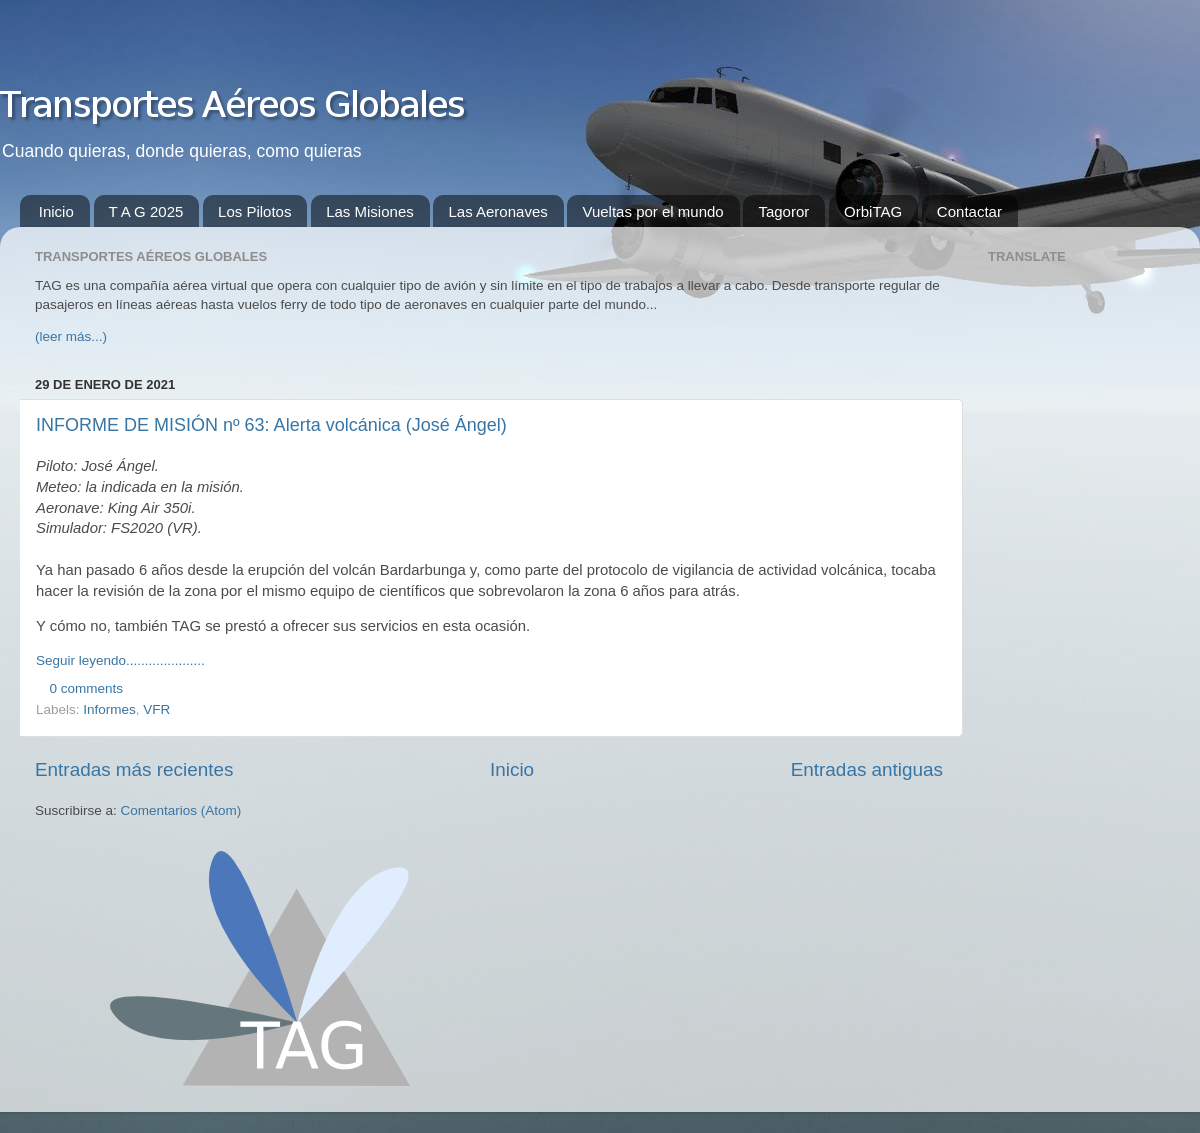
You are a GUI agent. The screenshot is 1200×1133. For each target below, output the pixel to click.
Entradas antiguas (867, 769)
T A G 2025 (146, 211)
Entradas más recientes (134, 769)
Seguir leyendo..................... (120, 660)
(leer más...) (71, 336)
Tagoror (783, 211)
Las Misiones (370, 211)
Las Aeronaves (497, 211)
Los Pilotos (254, 211)
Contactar (969, 211)
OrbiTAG (873, 211)
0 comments (87, 688)
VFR (156, 709)
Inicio (56, 211)
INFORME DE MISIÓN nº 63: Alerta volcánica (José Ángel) (271, 425)
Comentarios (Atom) (181, 810)
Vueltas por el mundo (652, 211)
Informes (109, 709)
